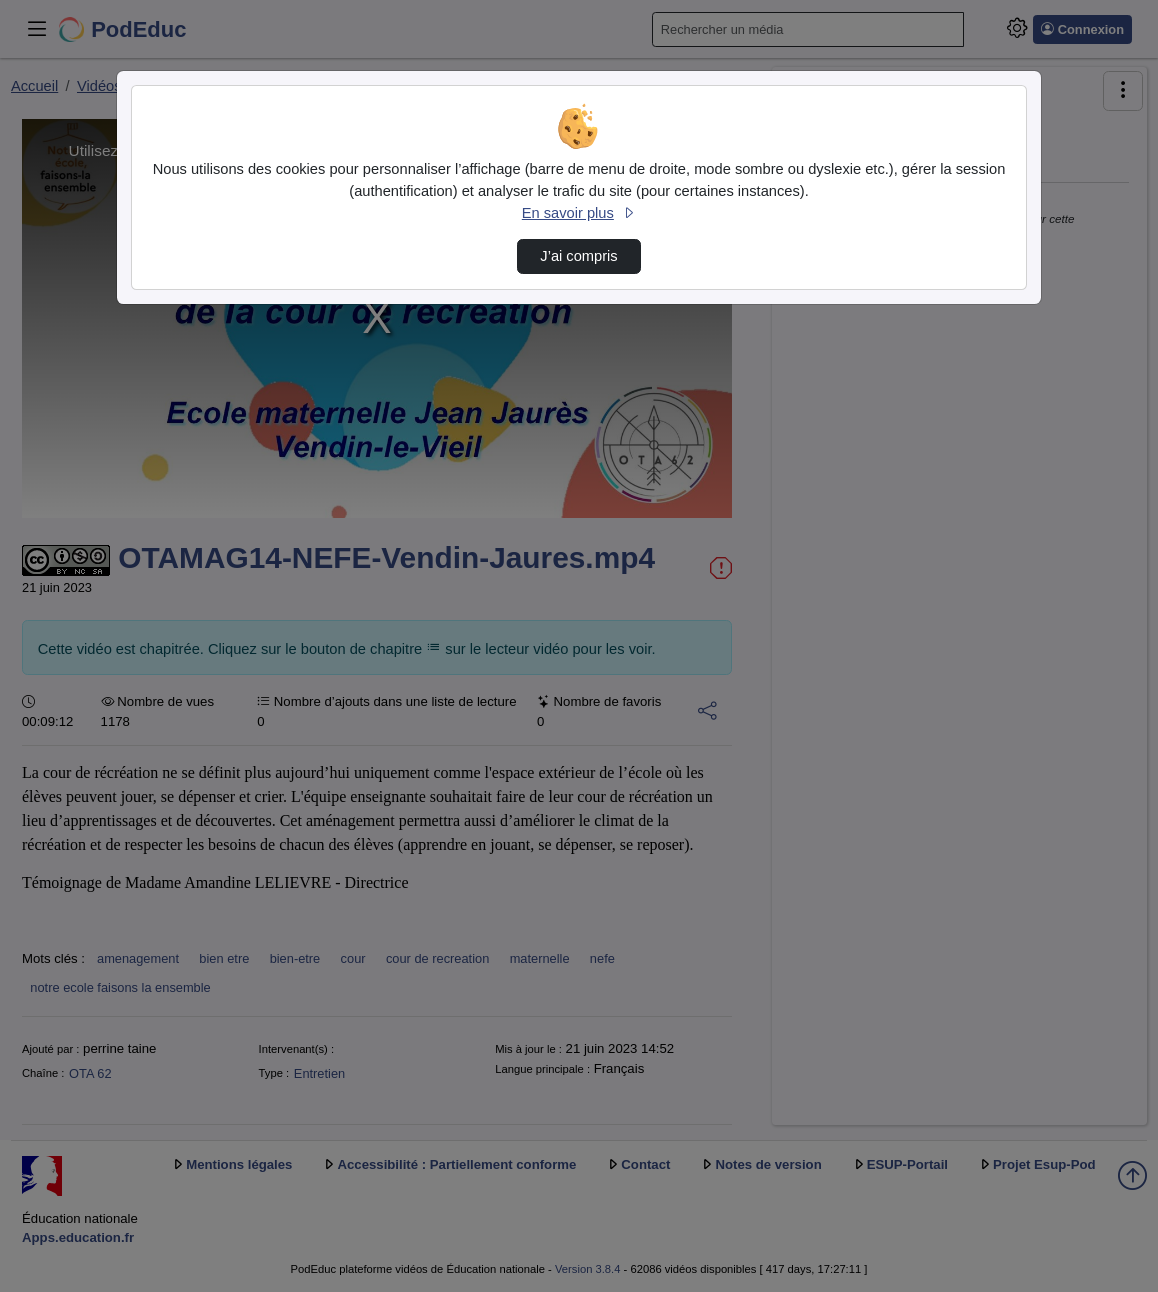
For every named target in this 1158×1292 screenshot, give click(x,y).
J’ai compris (578, 256)
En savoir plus (579, 213)
